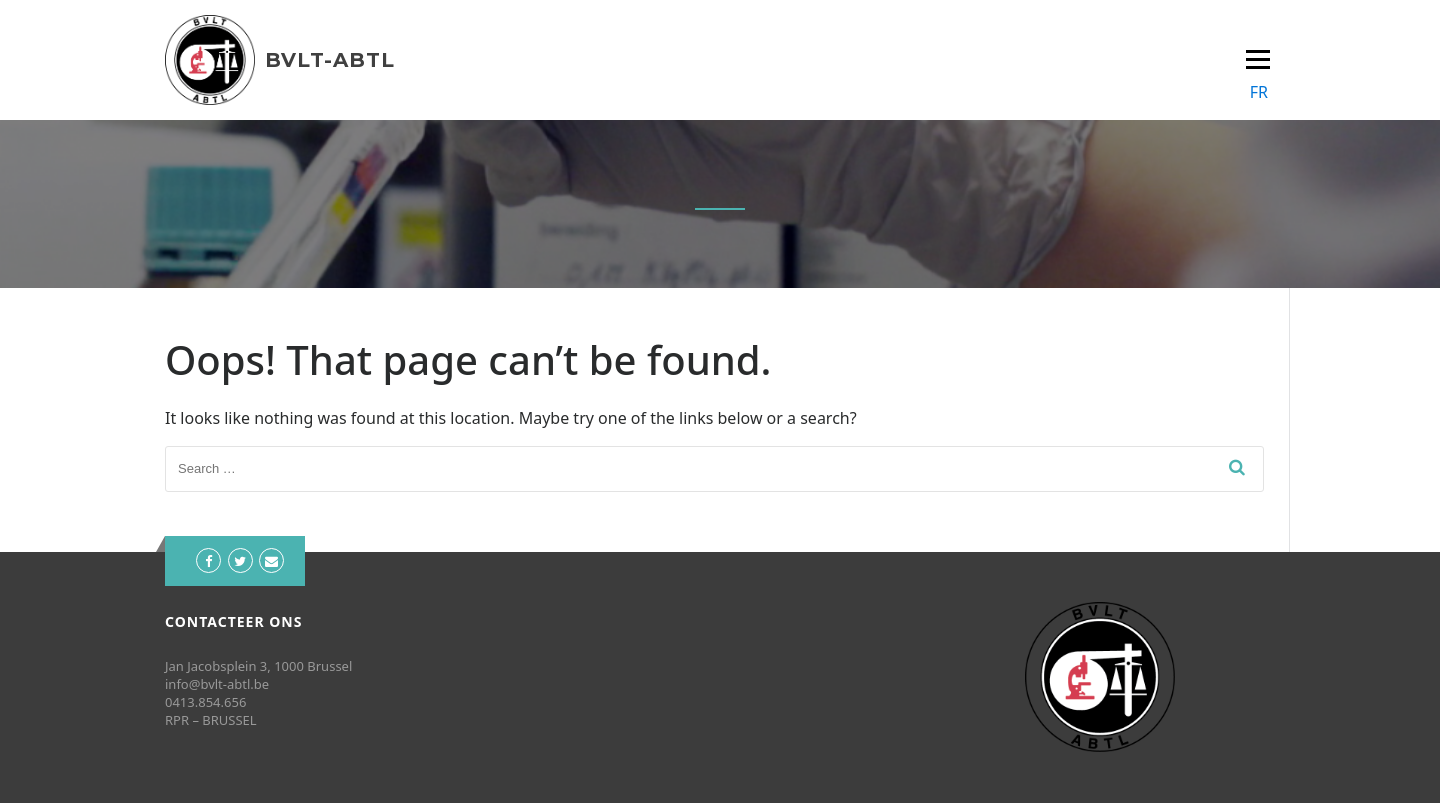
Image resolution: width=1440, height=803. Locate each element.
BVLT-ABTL (330, 60)
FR (1259, 92)
